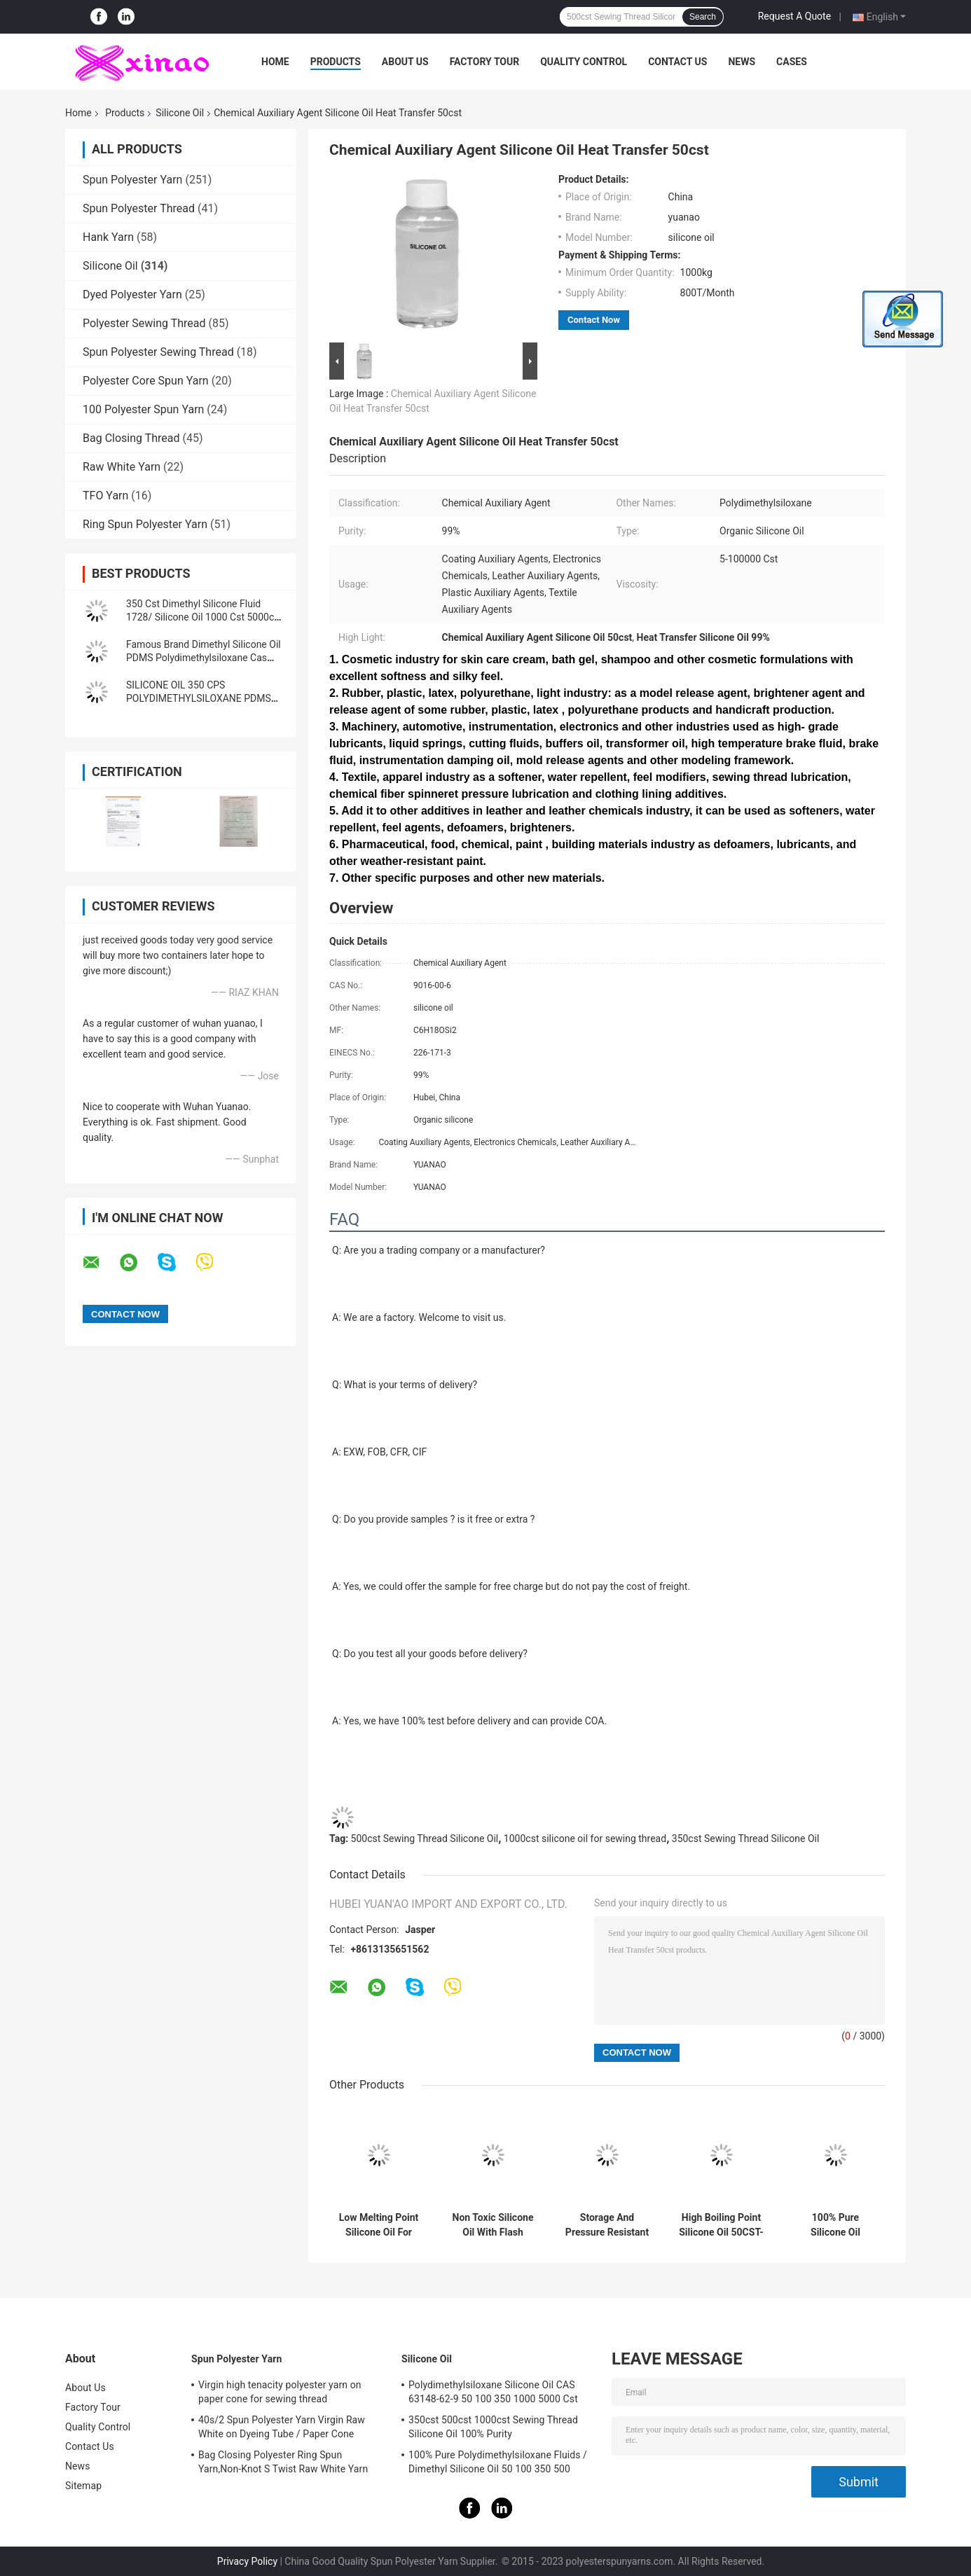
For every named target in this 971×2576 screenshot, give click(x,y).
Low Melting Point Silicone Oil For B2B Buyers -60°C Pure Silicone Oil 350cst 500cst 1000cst (379, 2225)
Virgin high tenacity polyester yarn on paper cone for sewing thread (279, 2391)
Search (702, 17)
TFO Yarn (105, 495)
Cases (791, 61)
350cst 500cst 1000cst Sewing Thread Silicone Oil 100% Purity (493, 2426)
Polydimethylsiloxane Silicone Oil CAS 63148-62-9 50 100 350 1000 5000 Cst (493, 2391)
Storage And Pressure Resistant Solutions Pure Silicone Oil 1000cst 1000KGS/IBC (607, 2225)
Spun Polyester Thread (139, 208)
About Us (405, 61)
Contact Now (593, 319)
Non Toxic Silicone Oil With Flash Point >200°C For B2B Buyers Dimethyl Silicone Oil (493, 2225)
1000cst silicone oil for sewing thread (585, 1838)
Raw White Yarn (121, 466)
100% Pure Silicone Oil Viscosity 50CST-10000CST (836, 2225)
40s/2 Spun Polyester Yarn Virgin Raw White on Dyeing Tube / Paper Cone (281, 2426)
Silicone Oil (180, 112)
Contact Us (677, 61)
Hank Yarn (108, 237)
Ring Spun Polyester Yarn (145, 524)
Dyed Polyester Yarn (132, 294)
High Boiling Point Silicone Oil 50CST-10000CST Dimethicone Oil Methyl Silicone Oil (721, 2225)
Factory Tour (485, 61)
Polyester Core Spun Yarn (146, 380)
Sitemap (83, 2485)
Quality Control (583, 61)
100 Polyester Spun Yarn (143, 409)
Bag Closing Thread (131, 438)
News (741, 61)
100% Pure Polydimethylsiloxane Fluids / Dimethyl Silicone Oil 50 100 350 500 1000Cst (497, 2464)
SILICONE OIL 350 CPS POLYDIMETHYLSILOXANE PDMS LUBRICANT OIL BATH (198, 698)
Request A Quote (794, 16)
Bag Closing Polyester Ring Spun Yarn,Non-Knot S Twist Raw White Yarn (283, 2461)
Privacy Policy (247, 2561)
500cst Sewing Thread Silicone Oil (425, 1838)
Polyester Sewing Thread (144, 323)
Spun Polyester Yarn (132, 179)
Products (335, 61)
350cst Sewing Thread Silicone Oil (746, 1838)
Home (275, 61)
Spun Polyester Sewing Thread (158, 352)
